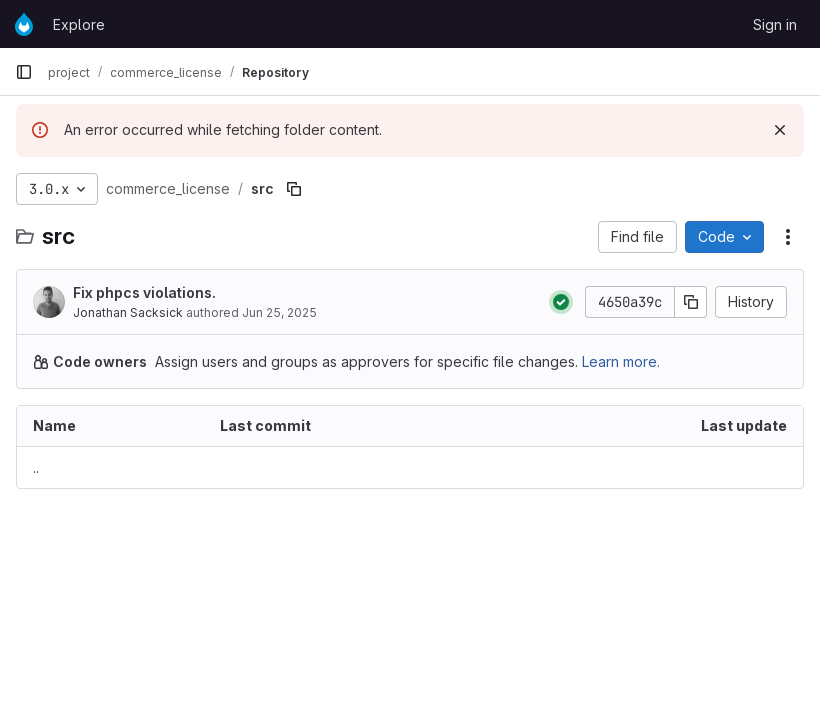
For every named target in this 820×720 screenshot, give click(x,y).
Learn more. (621, 361)
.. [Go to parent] (36, 467)
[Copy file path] (294, 189)
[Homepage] (24, 24)
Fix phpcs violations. (144, 292)
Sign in (775, 24)
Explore (79, 24)
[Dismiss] (780, 130)
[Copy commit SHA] (691, 302)
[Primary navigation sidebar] (24, 72)
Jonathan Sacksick (128, 312)
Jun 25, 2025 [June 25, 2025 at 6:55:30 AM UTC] (279, 312)
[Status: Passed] (561, 302)
